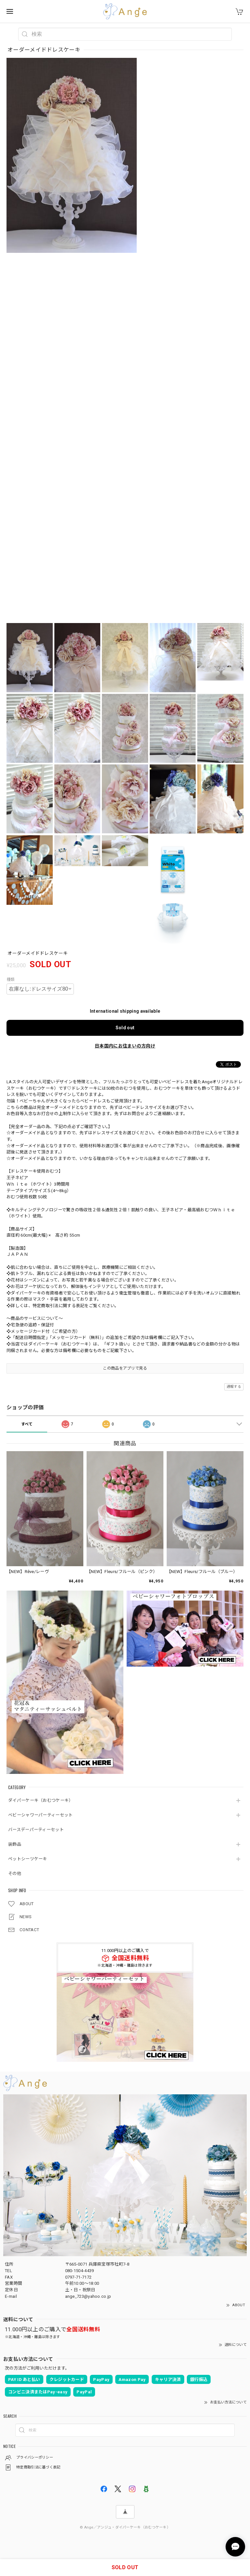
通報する (234, 1387)
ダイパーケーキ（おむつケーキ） (40, 1800)
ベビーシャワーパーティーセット (40, 1815)
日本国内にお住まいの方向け (125, 1045)
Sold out (125, 1027)
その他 (14, 1873)
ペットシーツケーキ (27, 1858)
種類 (11, 979)
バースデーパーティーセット (36, 1829)
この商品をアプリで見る (125, 1368)
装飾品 (14, 1844)
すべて (27, 1424)
